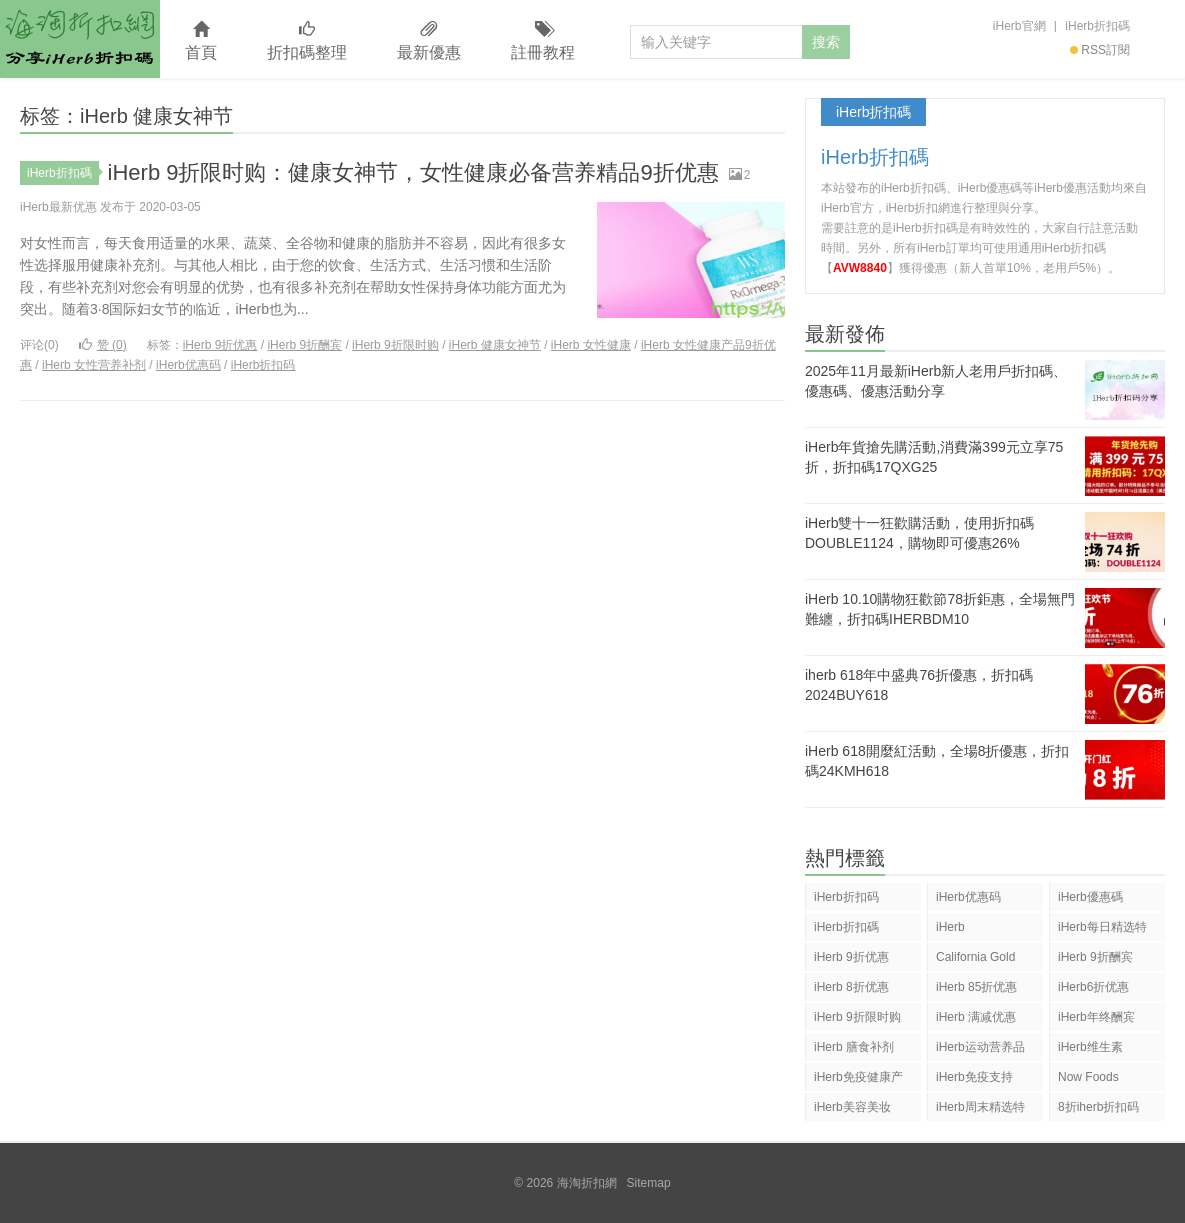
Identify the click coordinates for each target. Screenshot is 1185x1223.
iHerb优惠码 (188, 365)
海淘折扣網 (80, 39)
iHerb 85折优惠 (976, 987)
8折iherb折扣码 (1098, 1107)
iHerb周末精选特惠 (980, 1110)
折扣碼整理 (307, 41)
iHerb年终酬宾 (1096, 1017)
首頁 (201, 41)
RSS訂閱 (1100, 50)
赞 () (103, 345)
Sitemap (649, 1183)
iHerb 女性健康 (591, 345)
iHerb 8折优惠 (851, 987)
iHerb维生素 (1090, 1047)
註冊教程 (543, 41)
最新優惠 (429, 41)
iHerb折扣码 (263, 365)
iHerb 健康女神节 (495, 345)
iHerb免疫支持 (974, 1077)
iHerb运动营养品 (980, 1047)
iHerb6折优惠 (1093, 987)
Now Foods (1088, 1077)
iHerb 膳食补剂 (854, 1047)
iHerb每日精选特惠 (1102, 930)
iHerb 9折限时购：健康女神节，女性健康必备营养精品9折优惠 (413, 172)
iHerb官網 (1019, 26)
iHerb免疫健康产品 (858, 1080)
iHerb (950, 927)
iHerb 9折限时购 (395, 345)
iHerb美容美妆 (852, 1107)
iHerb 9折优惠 (220, 345)
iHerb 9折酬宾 (304, 345)
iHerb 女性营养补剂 (94, 365)
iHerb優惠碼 (1090, 897)
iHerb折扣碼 (1097, 26)
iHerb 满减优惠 (976, 1017)
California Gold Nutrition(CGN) (975, 960)
